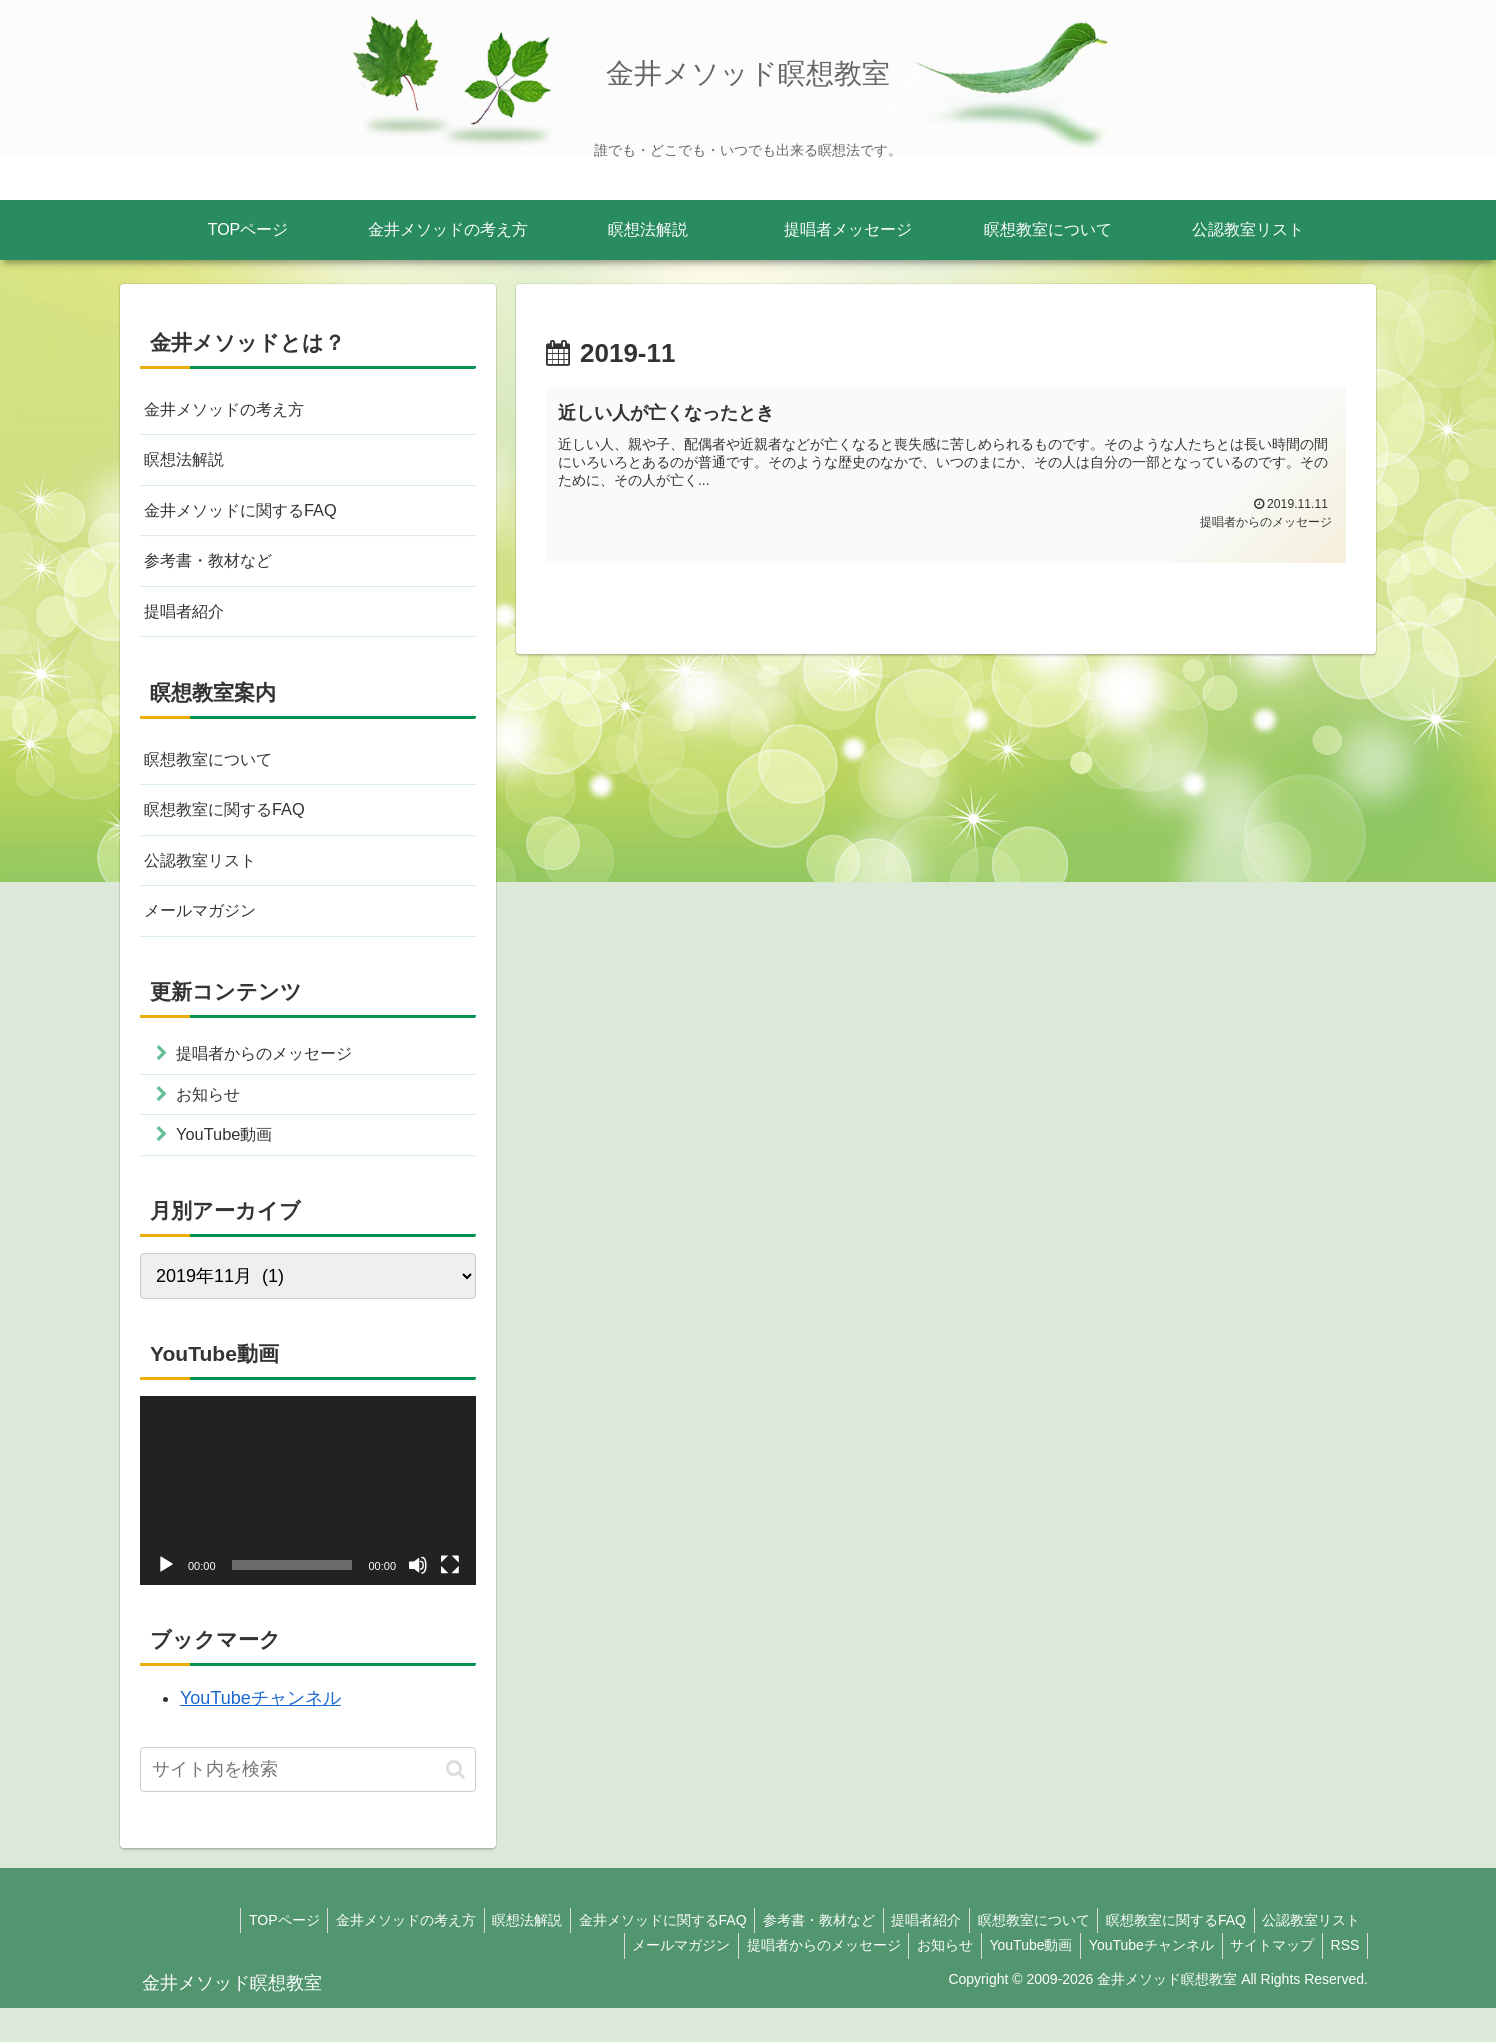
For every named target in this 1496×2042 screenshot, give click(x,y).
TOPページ (244, 1955)
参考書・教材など (216, 571)
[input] (308, 1804)
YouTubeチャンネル (260, 1733)
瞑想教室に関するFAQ (234, 829)
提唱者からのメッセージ (798, 1980)
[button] (455, 1803)
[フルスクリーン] (450, 1600)
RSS (1342, 1980)
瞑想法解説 (189, 464)
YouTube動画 (1014, 1980)
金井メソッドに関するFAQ (252, 518)
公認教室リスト (207, 882)
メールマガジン (207, 935)
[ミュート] (418, 1600)
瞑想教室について (216, 775)
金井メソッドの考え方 (234, 411)
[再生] (166, 1600)
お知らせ (924, 1980)
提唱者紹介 (189, 624)
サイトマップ (1265, 1980)
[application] (308, 1525)
